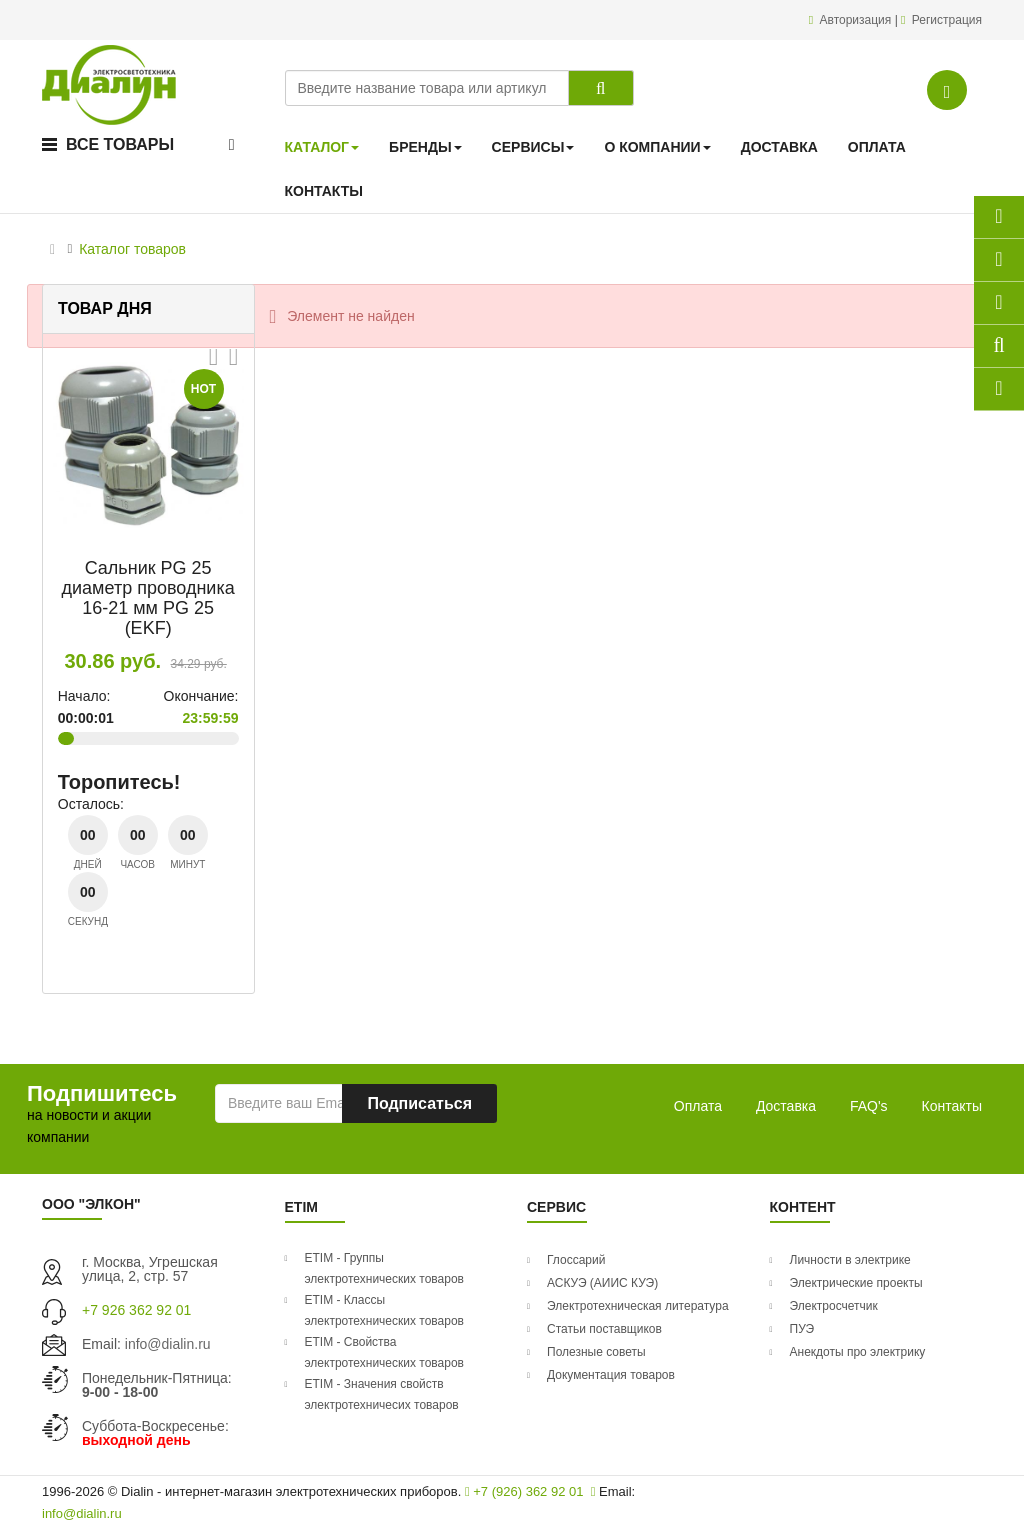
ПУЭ (802, 1329)
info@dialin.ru (168, 1344)
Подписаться (419, 1103)
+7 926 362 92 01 (136, 1310)
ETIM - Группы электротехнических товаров (385, 1268)
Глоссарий (576, 1260)
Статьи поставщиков (604, 1329)
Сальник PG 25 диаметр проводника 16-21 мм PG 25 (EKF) (148, 597)
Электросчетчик (834, 1306)
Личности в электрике (850, 1260)
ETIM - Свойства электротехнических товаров (385, 1352)
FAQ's (869, 1106)
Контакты (952, 1106)
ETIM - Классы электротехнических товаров (385, 1310)
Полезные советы (596, 1352)
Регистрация (947, 20)
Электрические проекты (856, 1283)
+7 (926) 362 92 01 (524, 1491)
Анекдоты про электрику (858, 1352)
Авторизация (857, 20)
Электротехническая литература (638, 1306)
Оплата (698, 1106)
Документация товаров (611, 1375)
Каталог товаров (132, 249)
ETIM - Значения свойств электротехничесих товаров (382, 1394)
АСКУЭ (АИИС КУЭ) (602, 1283)
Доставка (786, 1106)
